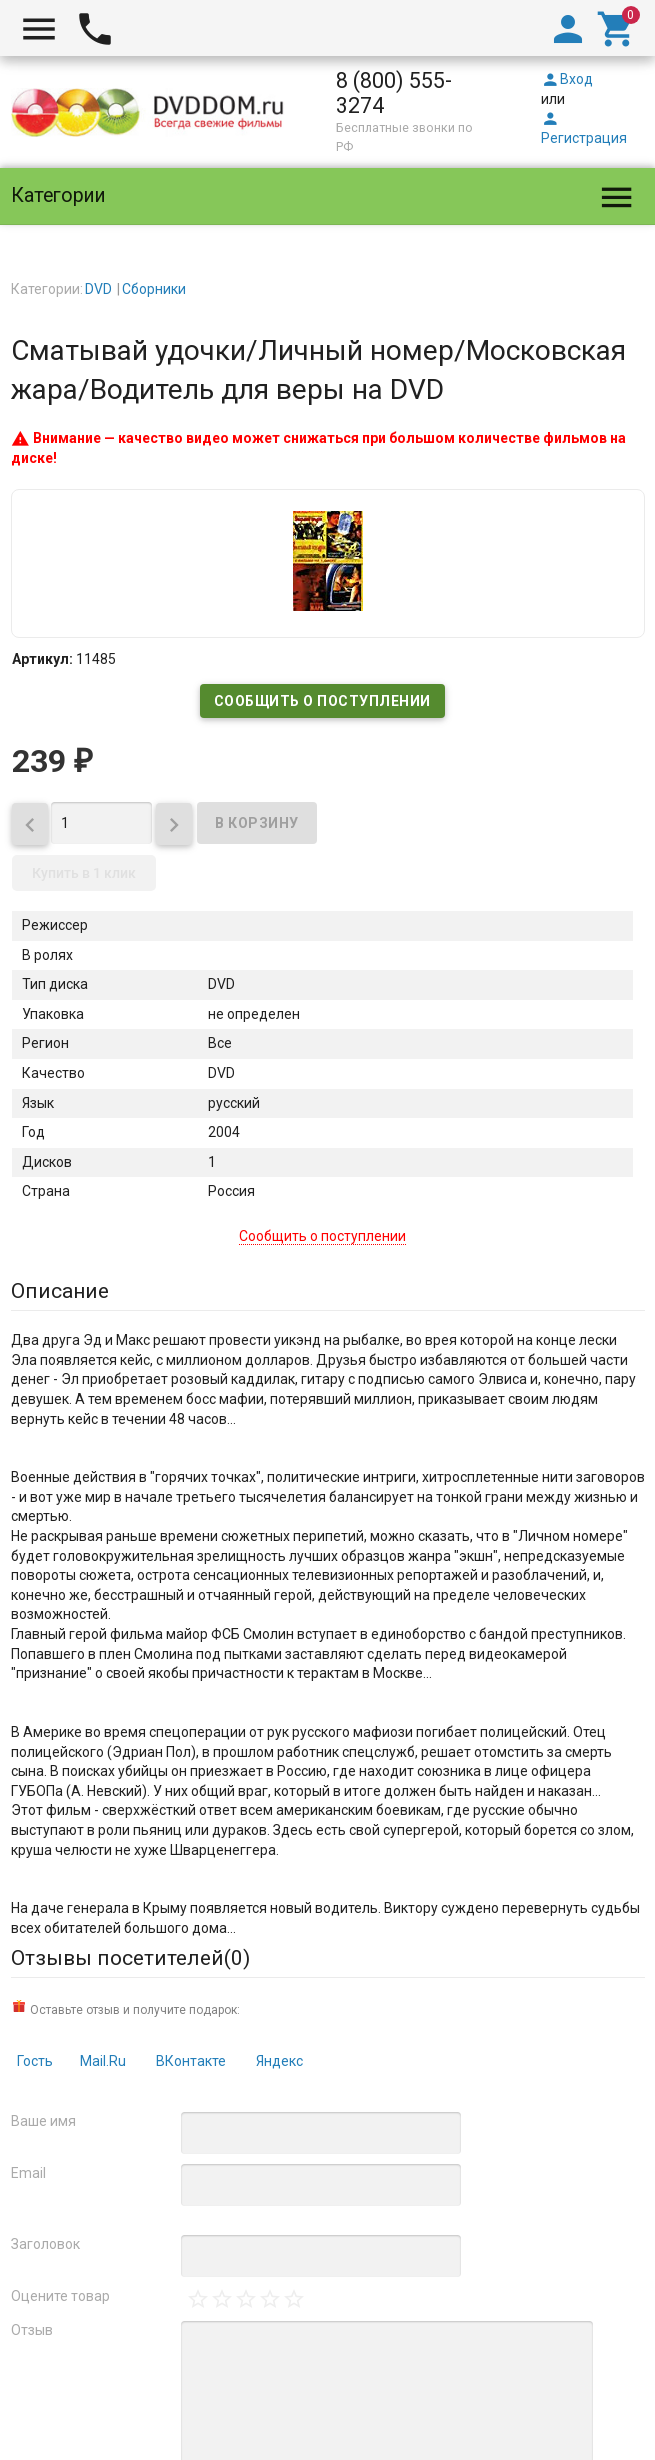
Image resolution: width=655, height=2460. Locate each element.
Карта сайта (468, 2409)
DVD (98, 289)
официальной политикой (121, 2330)
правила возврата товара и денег (416, 2370)
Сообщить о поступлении (322, 701)
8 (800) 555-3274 (394, 93)
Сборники (154, 289)
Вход (567, 79)
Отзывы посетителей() (130, 1958)
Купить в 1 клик (84, 873)
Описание (60, 1291)
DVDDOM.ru (63, 2263)
